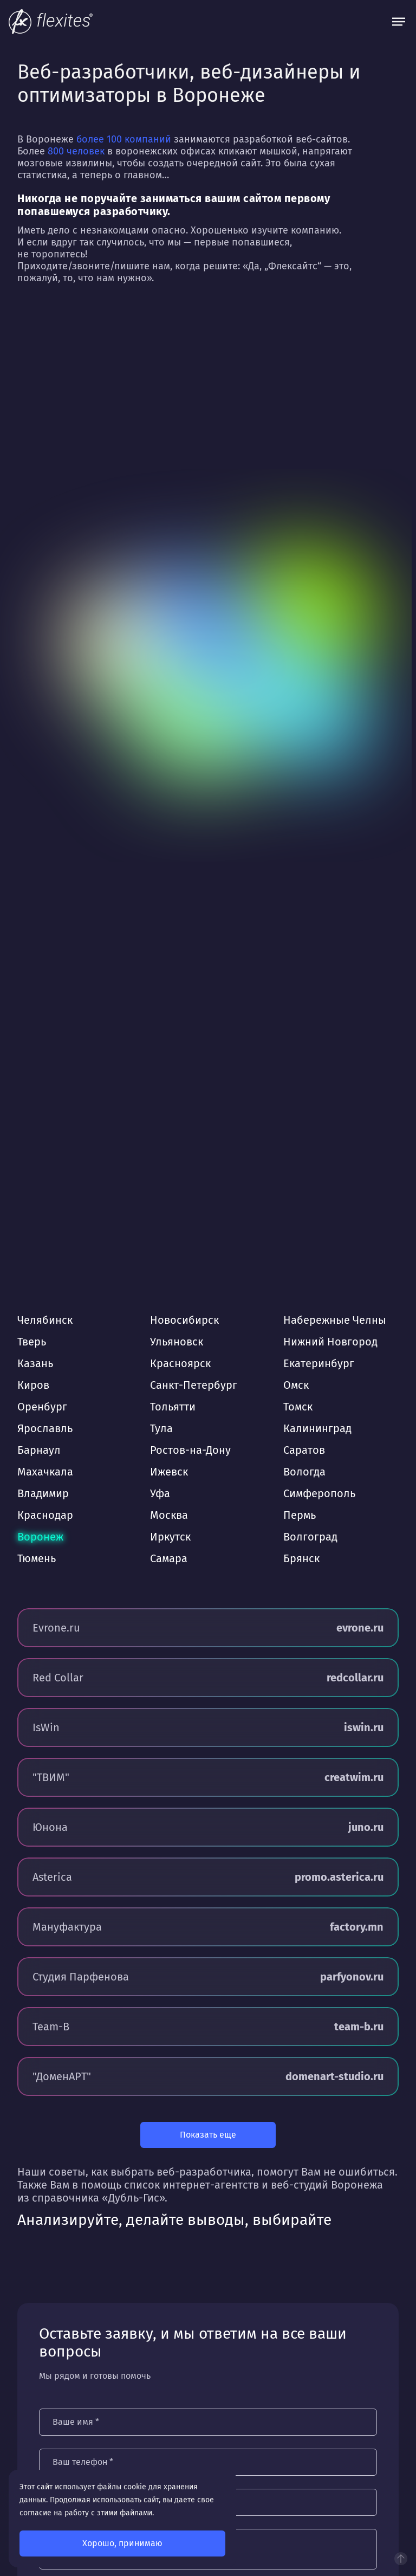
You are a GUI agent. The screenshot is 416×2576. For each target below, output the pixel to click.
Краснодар (45, 1515)
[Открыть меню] (398, 21)
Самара (168, 1558)
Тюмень (36, 1558)
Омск (296, 1384)
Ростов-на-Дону (190, 1450)
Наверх (400, 2558)
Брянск (301, 1558)
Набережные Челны (334, 1319)
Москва (169, 1515)
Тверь (31, 1341)
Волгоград (310, 1536)
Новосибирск (184, 1319)
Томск (298, 1406)
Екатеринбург (318, 1363)
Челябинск (45, 1319)
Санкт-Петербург (193, 1384)
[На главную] (51, 22)
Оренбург (42, 1406)
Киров (33, 1384)
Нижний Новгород (330, 1341)
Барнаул (39, 1450)
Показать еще (208, 2135)
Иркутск (170, 1536)
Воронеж (40, 1536)
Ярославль (45, 1428)
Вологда (304, 1471)
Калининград (317, 1428)
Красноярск (180, 1363)
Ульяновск (176, 1341)
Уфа (160, 1493)
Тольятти (173, 1406)
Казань (35, 1363)
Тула (161, 1428)
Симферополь (319, 1493)
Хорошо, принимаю (122, 2543)
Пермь (299, 1515)
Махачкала (45, 1471)
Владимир (43, 1493)
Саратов (304, 1450)
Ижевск (169, 1471)
